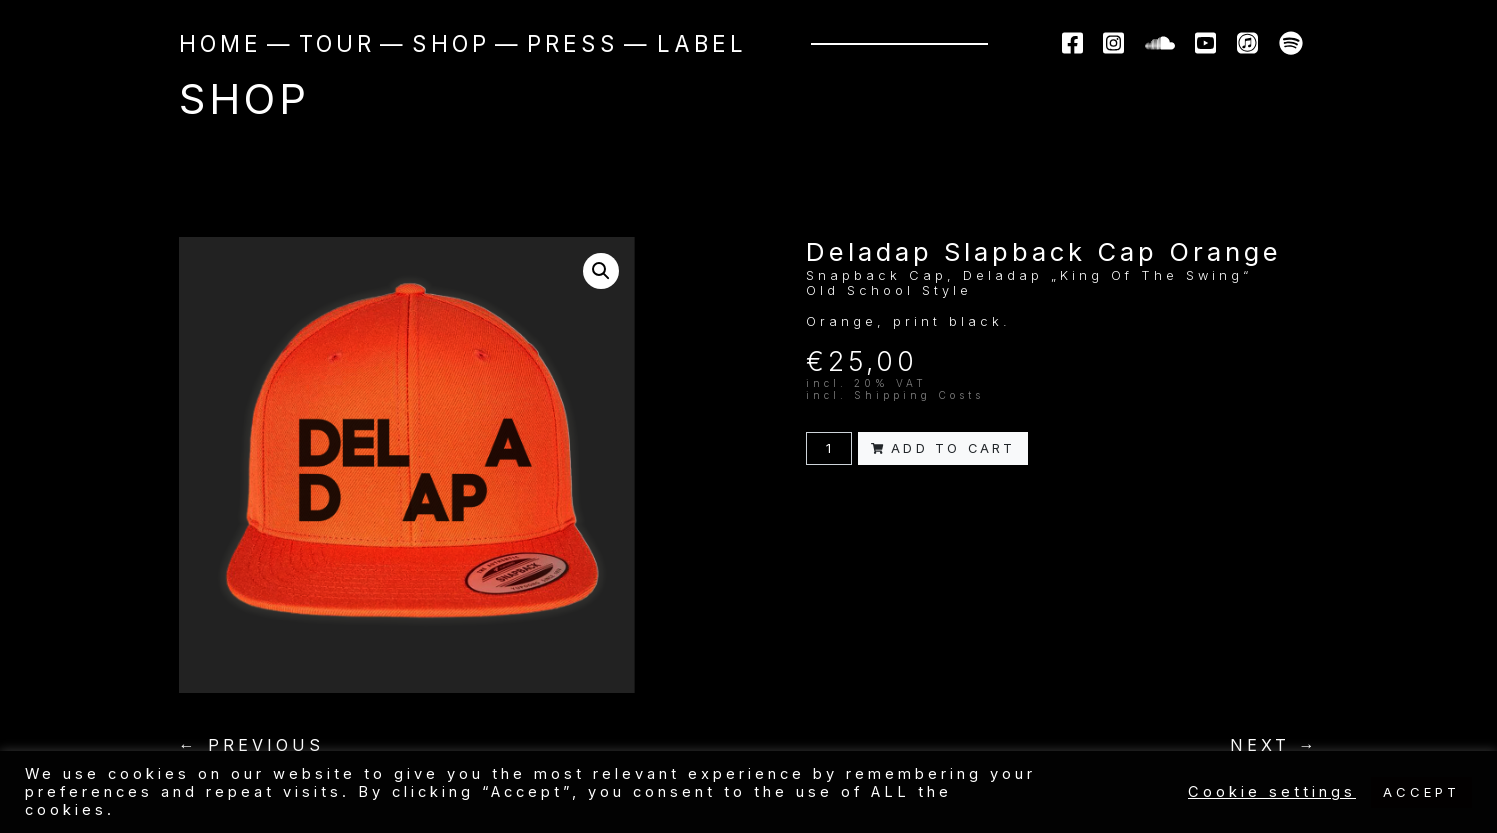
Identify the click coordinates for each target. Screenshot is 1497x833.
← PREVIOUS (251, 745)
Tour (337, 43)
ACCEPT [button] (1421, 792)
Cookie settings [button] (1272, 792)
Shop (451, 43)
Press (573, 43)
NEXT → (1274, 745)
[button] (601, 271)
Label (702, 43)
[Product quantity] (829, 448)
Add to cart (943, 448)
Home (220, 43)
